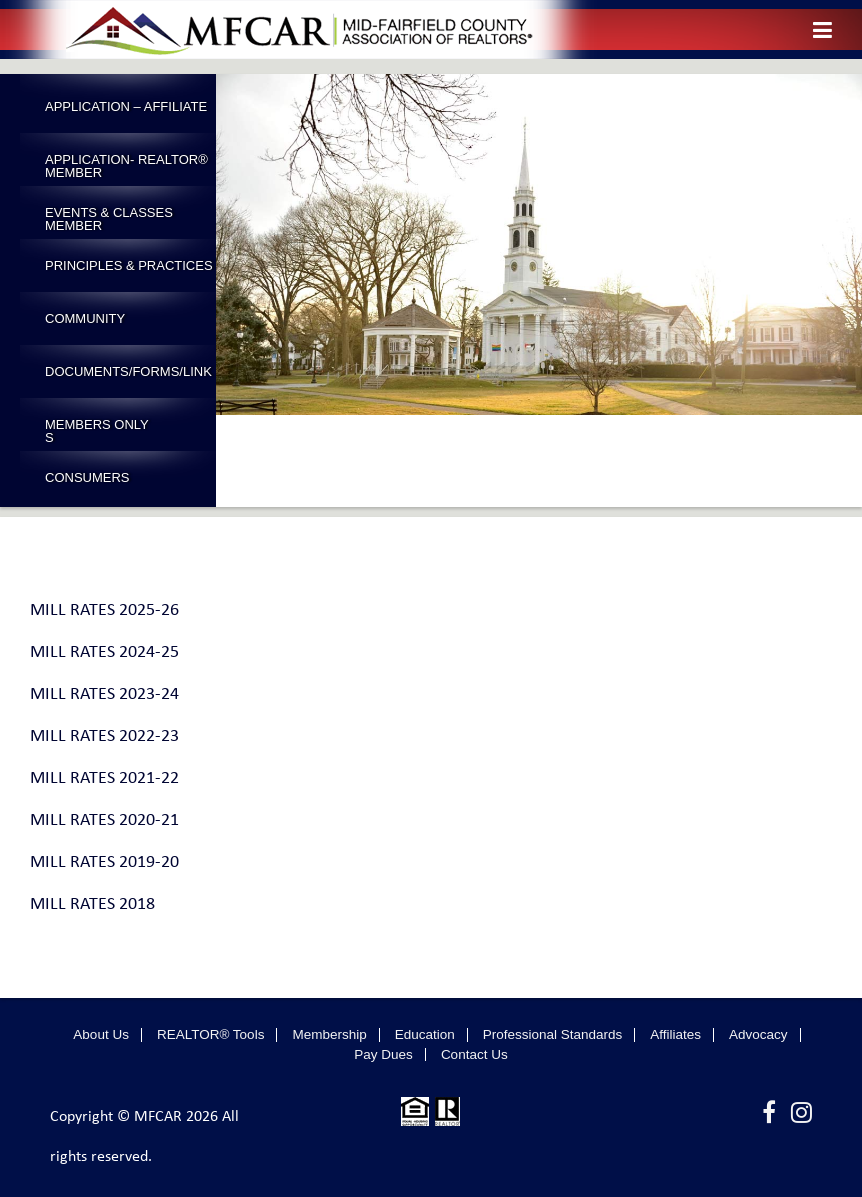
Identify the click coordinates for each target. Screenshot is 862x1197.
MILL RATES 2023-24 (104, 694)
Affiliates (675, 1035)
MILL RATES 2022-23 (104, 736)
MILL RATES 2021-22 (104, 778)
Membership (329, 1035)
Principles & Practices (129, 265)
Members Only (97, 424)
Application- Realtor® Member (126, 166)
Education (425, 1035)
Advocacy (758, 1035)
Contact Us (474, 1055)
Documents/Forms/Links (128, 378)
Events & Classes (109, 212)
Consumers (87, 477)
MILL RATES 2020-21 (104, 820)
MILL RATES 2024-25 (104, 652)
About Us (101, 1035)
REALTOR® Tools (211, 1035)
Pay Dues (383, 1055)
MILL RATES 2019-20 (104, 862)
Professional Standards (553, 1035)
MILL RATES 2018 (92, 904)
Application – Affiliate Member (126, 113)
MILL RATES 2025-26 (104, 610)
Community (85, 318)
